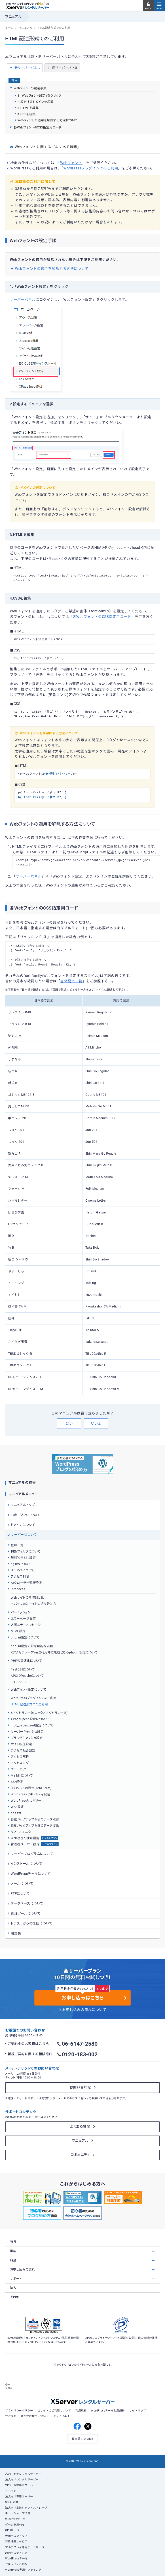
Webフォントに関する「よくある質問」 (48, 147)
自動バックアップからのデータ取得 (35, 1819)
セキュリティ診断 (16, 2564)
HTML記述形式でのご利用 (29, 1704)
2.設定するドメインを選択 (35, 102)
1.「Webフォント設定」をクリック (39, 95)
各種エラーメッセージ (26, 1625)
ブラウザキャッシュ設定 (27, 1738)
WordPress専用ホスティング (23, 2569)
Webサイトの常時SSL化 (27, 1597)
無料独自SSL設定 (23, 1557)
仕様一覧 (17, 1545)
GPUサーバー (13, 2530)
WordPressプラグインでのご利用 (90, 168)
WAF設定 (17, 1807)
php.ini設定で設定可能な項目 (32, 1646)
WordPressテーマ (16, 2558)
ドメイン (10, 2491)
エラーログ (18, 1769)
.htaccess (18, 1589)
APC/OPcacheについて (27, 1675)
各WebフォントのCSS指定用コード (102, 617)
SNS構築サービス (16, 2541)
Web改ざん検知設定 (34, 1838)
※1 (47, 4)
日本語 (76, 2438)
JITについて (19, 1682)
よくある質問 (80, 2127)
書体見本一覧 (71, 981)
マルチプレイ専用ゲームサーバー (26, 2547)
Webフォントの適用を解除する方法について (47, 120)
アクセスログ (20, 1763)
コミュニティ (80, 2155)
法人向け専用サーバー (19, 2496)
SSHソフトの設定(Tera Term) (31, 1788)
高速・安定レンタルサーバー (23, 2474)
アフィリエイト (63, 2416)
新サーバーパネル (24, 68)
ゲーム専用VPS (15, 2524)
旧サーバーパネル (62, 68)
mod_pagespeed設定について (32, 1725)
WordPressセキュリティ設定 (30, 1794)
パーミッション (20, 1612)
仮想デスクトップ (16, 2536)
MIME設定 (18, 1631)
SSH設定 (17, 1782)
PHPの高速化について (26, 1660)
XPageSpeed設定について (29, 1719)
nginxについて (21, 1564)
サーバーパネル (23, 300)
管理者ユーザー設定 (34, 1844)
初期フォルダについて (26, 1551)
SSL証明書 (11, 2502)
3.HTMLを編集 (28, 108)
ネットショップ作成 (17, 2513)
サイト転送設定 (21, 1744)
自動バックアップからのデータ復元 (35, 1825)
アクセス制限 (20, 1576)
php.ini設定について (25, 1637)
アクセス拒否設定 (23, 1750)
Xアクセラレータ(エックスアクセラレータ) (39, 1713)
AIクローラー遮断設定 (26, 1583)
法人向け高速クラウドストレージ (26, 2507)
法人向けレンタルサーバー (22, 2479)
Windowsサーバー (16, 2519)
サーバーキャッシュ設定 (27, 1731)
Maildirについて (22, 1775)
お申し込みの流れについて (84, 2010)
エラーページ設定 (23, 1618)
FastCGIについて (23, 1669)
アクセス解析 (20, 1756)
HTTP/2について (22, 1570)
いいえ (96, 1424)
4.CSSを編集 (26, 114)
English (88, 2438)
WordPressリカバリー (26, 1800)
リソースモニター (22, 1832)
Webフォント (71, 163)
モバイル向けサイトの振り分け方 (33, 1604)
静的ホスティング (16, 2553)
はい (69, 1424)
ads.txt (16, 1813)
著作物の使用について (35, 2416)
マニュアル (80, 2141)
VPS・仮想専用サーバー (20, 2485)
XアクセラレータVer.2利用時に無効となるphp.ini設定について (54, 1652)
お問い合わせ (80, 2087)
